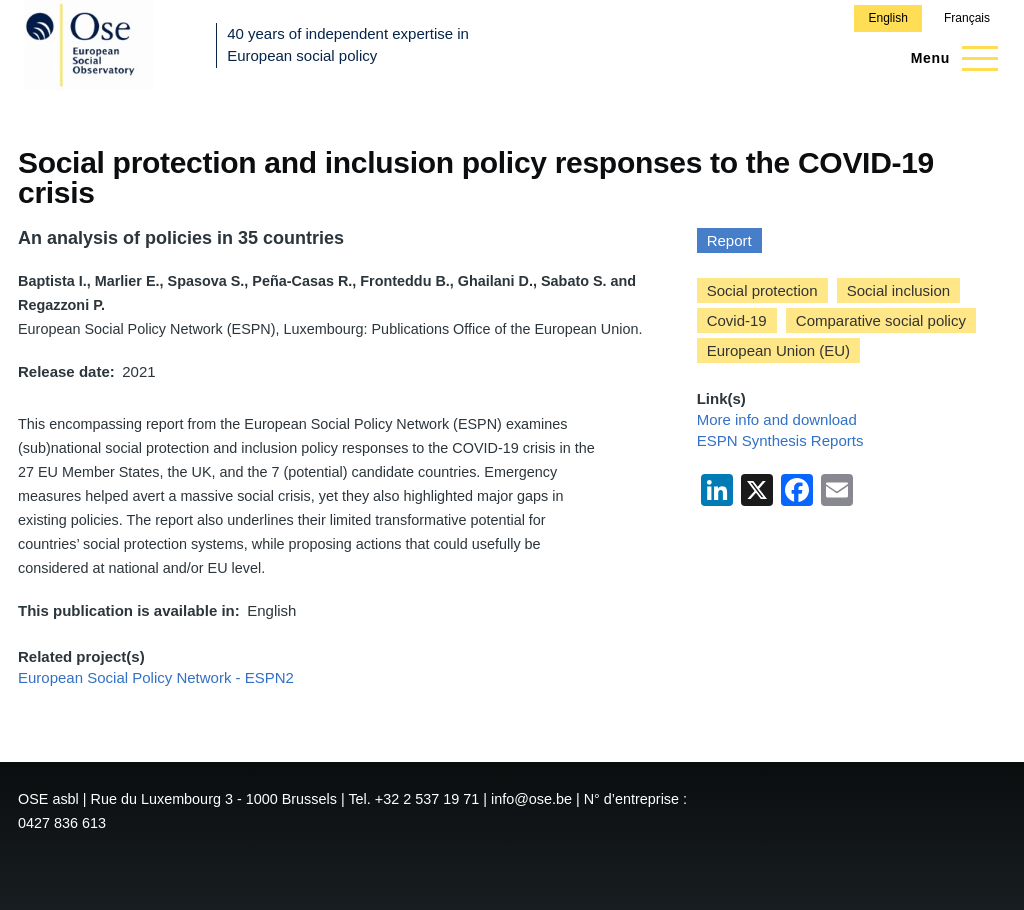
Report (729, 240)
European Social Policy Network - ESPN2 (156, 677)
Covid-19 (737, 320)
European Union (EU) (778, 350)
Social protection (762, 290)
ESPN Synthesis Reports (780, 440)
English (887, 18)
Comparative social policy (881, 320)
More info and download (777, 419)
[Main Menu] (948, 58)
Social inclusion (898, 290)
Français (967, 18)
